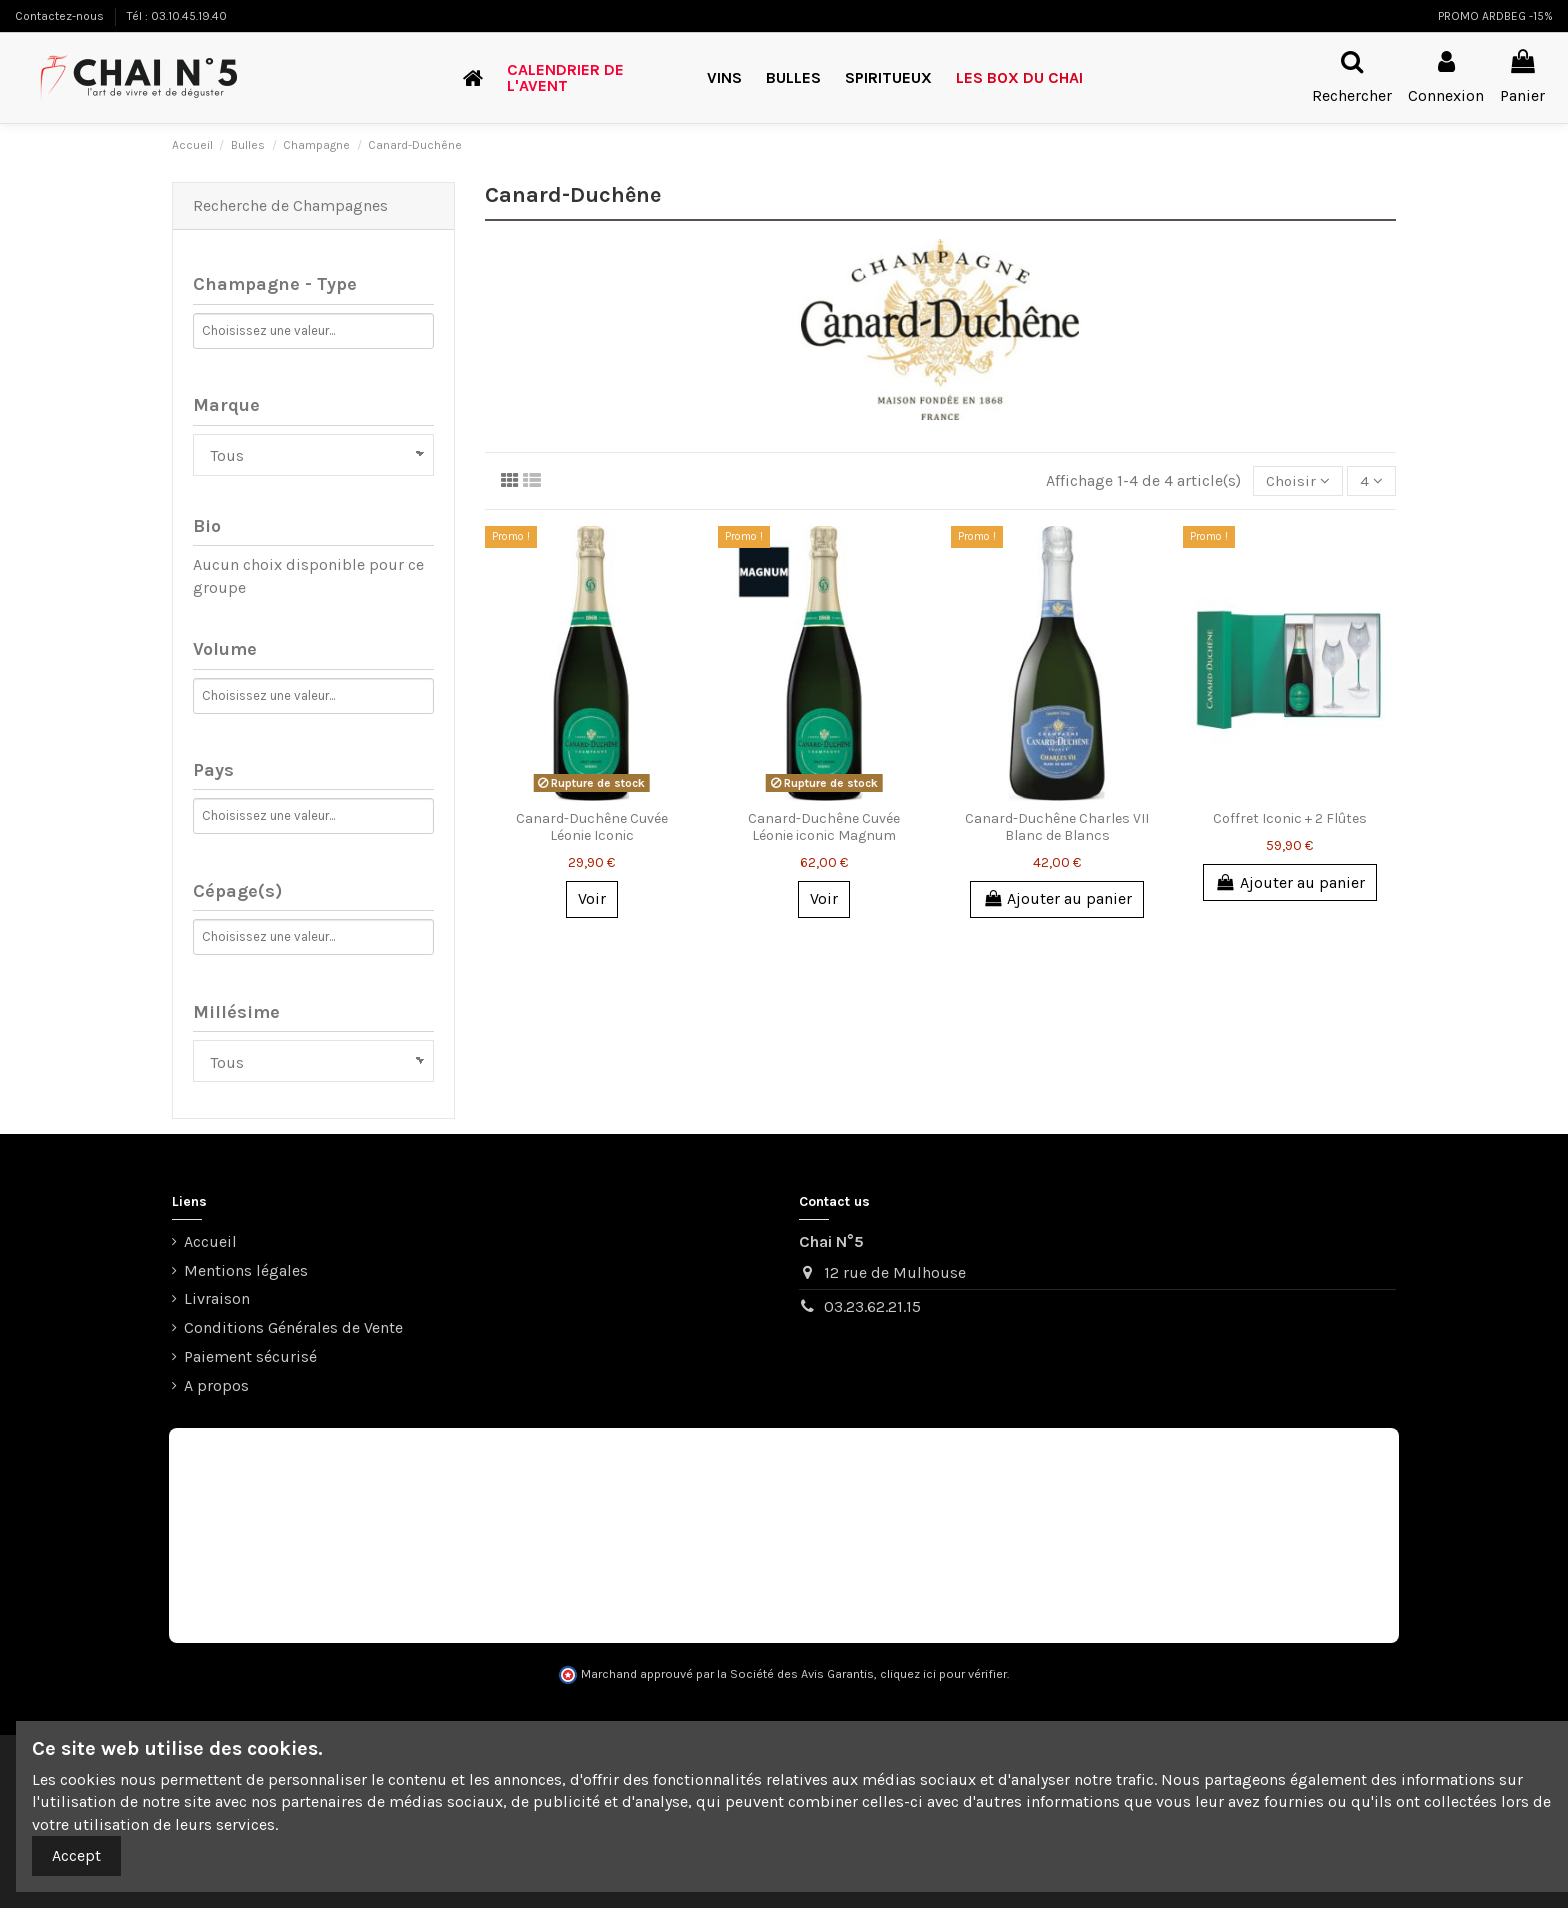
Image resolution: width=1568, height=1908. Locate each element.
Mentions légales (246, 1270)
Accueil (210, 1241)
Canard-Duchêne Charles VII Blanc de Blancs (1057, 829)
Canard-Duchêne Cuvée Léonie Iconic (592, 829)
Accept (76, 1855)
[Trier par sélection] (1295, 482)
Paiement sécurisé (250, 1356)
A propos (216, 1385)
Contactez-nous (61, 16)
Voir (592, 900)
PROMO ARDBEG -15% (1495, 16)
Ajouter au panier (1057, 900)
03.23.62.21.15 (872, 1306)
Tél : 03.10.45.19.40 (177, 16)
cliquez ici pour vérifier (943, 1674)
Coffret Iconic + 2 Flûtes (1290, 820)
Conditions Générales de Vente (293, 1327)
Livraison (217, 1298)
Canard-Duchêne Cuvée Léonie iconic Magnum (824, 829)
